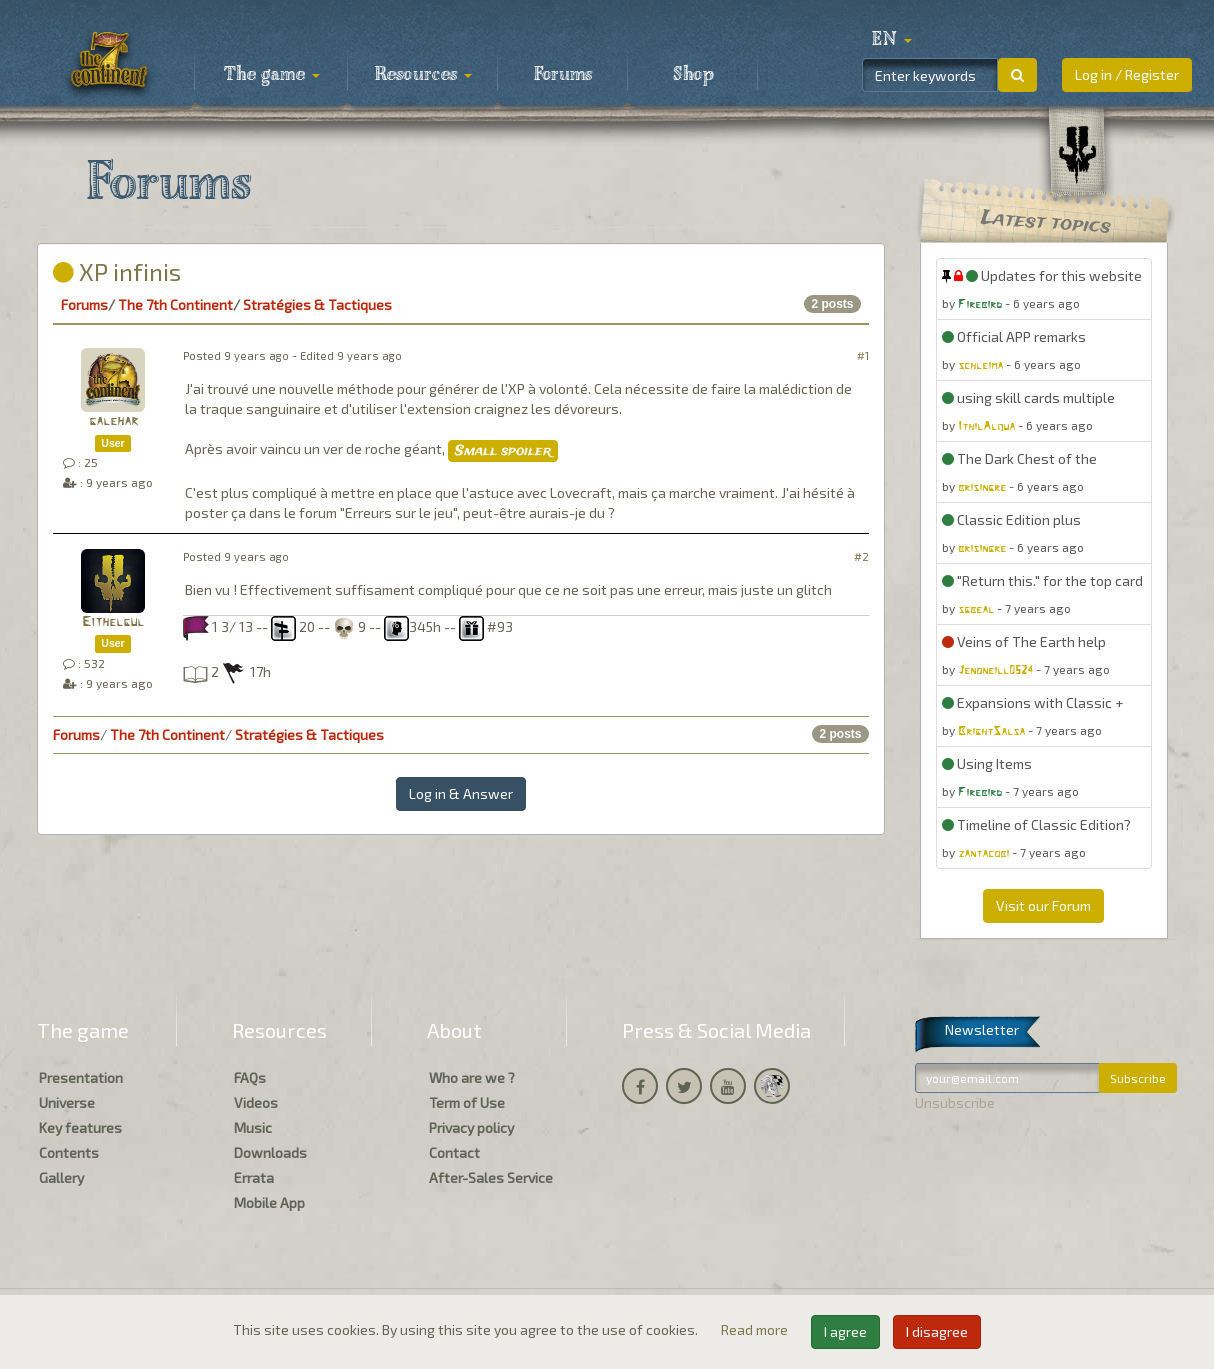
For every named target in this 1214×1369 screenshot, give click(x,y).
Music (253, 1127)
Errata (254, 1177)
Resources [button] (423, 75)
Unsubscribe (955, 1102)
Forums (563, 75)
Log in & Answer (461, 793)
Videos (256, 1102)
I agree (845, 1331)
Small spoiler (503, 451)
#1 (863, 355)
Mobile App (269, 1202)
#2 (861, 556)
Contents (69, 1152)
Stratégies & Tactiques (317, 304)
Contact (454, 1152)
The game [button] (272, 75)
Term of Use (467, 1102)
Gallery (61, 1177)
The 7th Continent (175, 304)
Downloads (270, 1152)
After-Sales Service (491, 1177)
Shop (693, 75)
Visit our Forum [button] (1043, 905)
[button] (892, 40)
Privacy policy (471, 1127)
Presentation (81, 1077)
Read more (756, 1329)
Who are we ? (472, 1077)
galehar (113, 421)
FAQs (250, 1077)
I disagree (937, 1331)
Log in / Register (1127, 74)
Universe (67, 1102)
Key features (80, 1127)
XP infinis (117, 271)
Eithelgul (113, 622)
